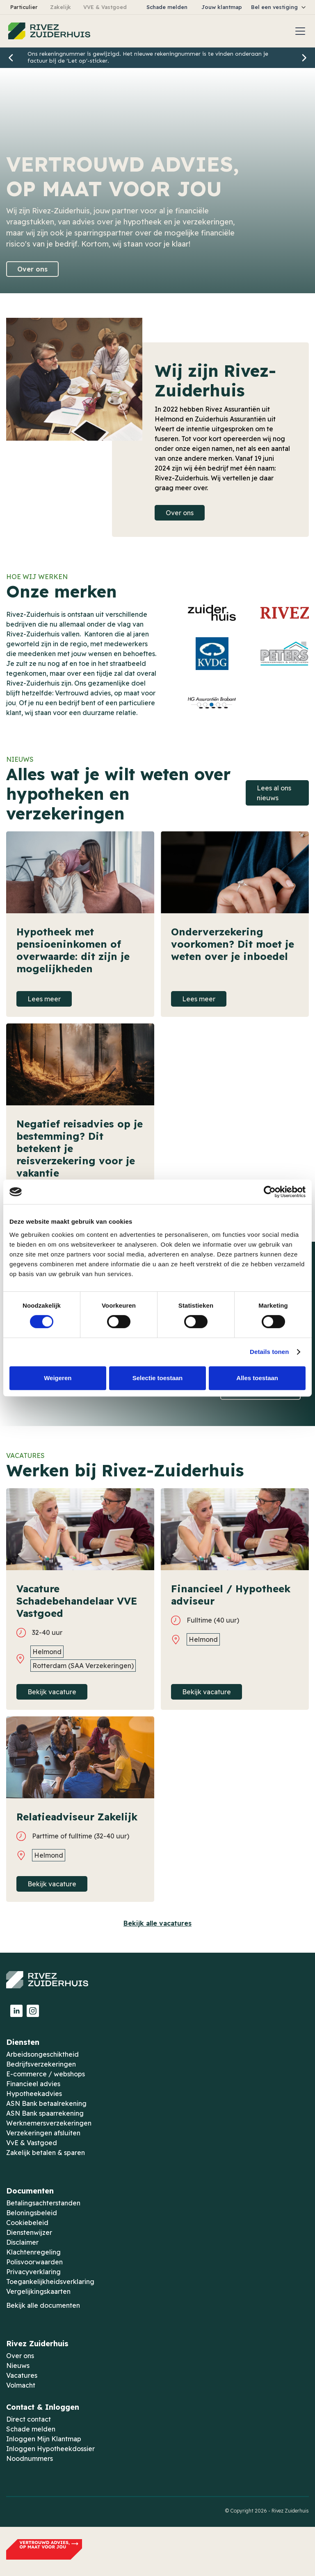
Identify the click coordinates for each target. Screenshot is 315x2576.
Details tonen (269, 1351)
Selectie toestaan (157, 1377)
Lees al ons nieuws (274, 793)
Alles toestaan (257, 1377)
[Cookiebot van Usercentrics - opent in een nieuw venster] (270, 1192)
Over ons (32, 269)
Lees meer (44, 999)
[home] (49, 31)
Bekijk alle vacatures (157, 1923)
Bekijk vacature (51, 1692)
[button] (279, 7)
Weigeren (57, 1377)
